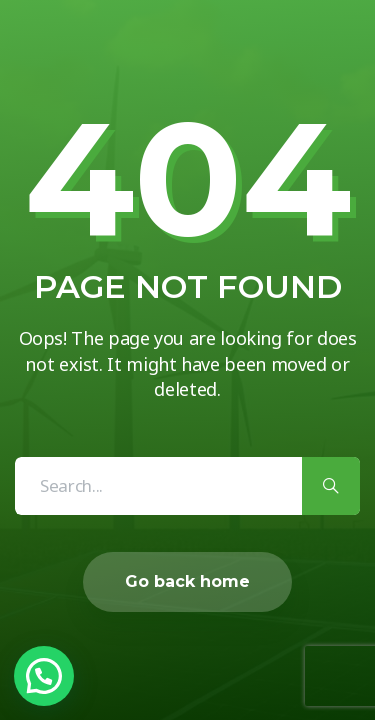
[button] (44, 676)
